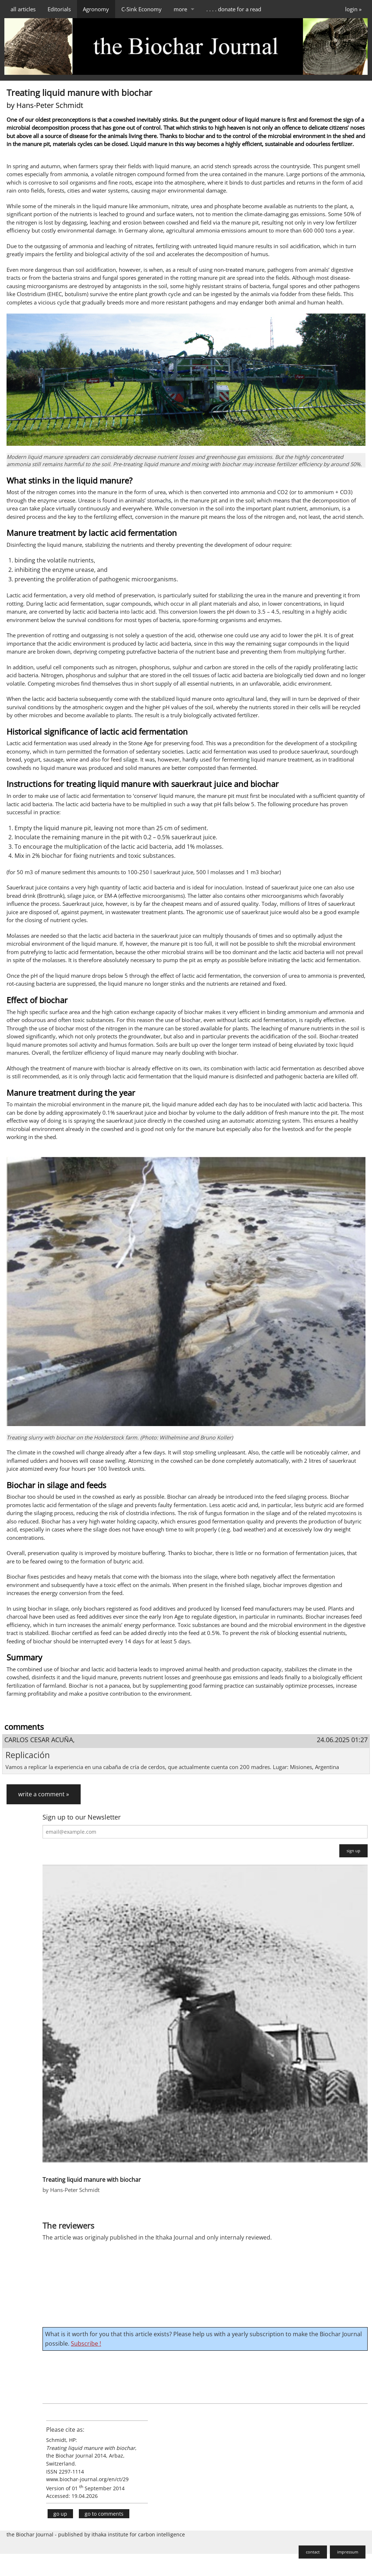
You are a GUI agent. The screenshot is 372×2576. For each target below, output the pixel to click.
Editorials (59, 9)
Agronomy (96, 9)
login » (353, 9)
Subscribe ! (86, 2343)
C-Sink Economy (141, 9)
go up (60, 2513)
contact (313, 2552)
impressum (347, 2552)
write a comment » (43, 1794)
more (180, 9)
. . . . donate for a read (233, 9)
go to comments (104, 2513)
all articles (23, 9)
